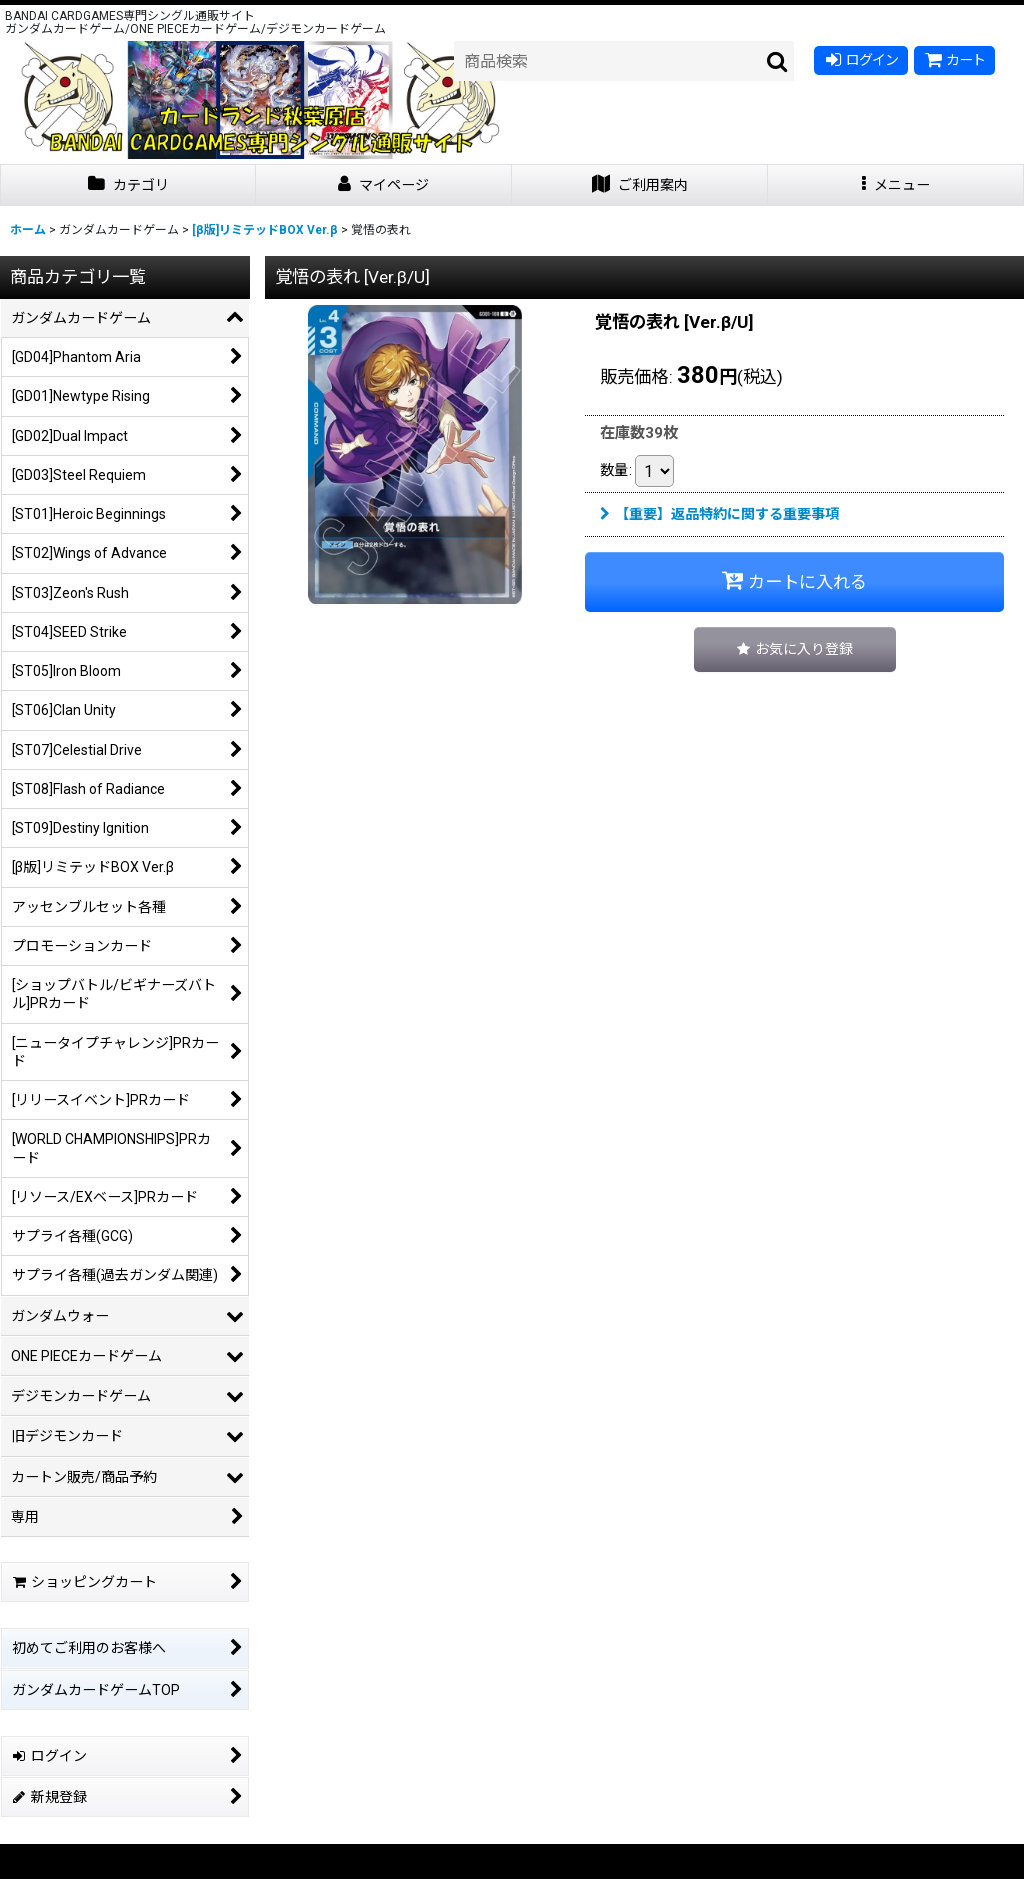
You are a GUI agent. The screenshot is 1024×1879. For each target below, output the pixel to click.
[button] (896, 185)
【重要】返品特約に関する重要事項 (719, 514)
